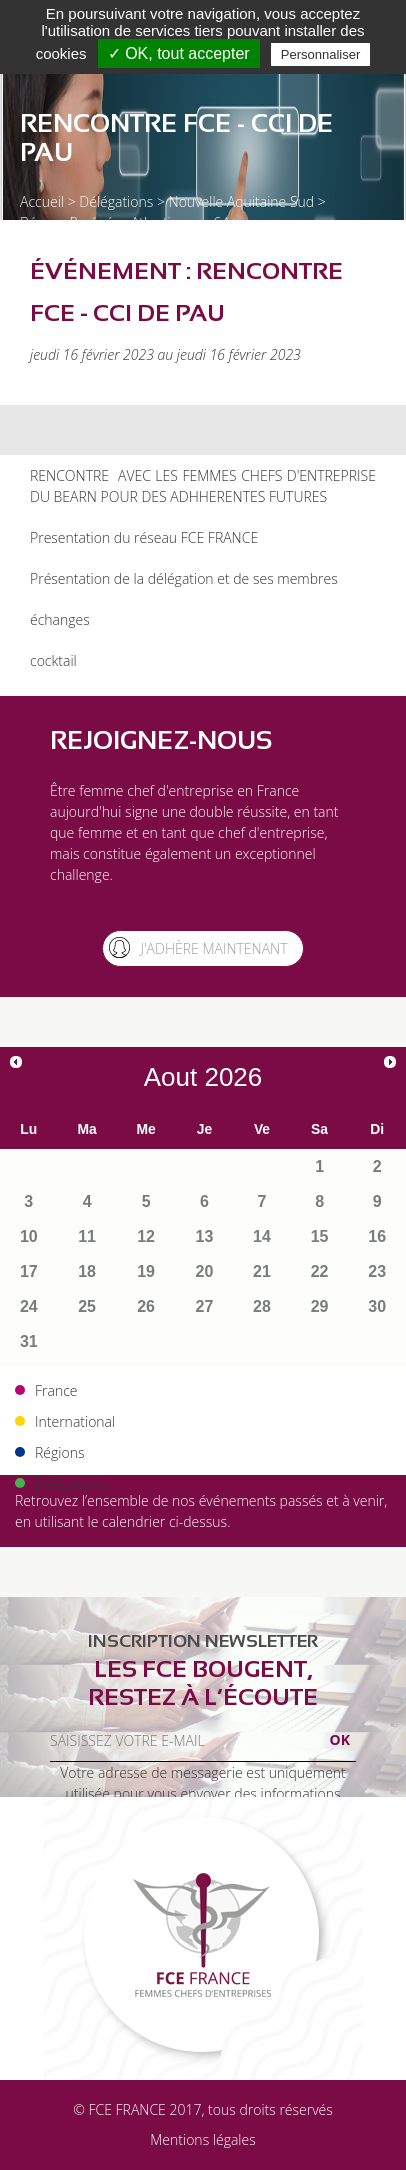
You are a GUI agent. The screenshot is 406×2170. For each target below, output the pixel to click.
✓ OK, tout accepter (179, 53)
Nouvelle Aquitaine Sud (242, 201)
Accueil (42, 201)
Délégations (116, 201)
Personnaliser (321, 54)
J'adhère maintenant (213, 948)
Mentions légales (202, 2139)
